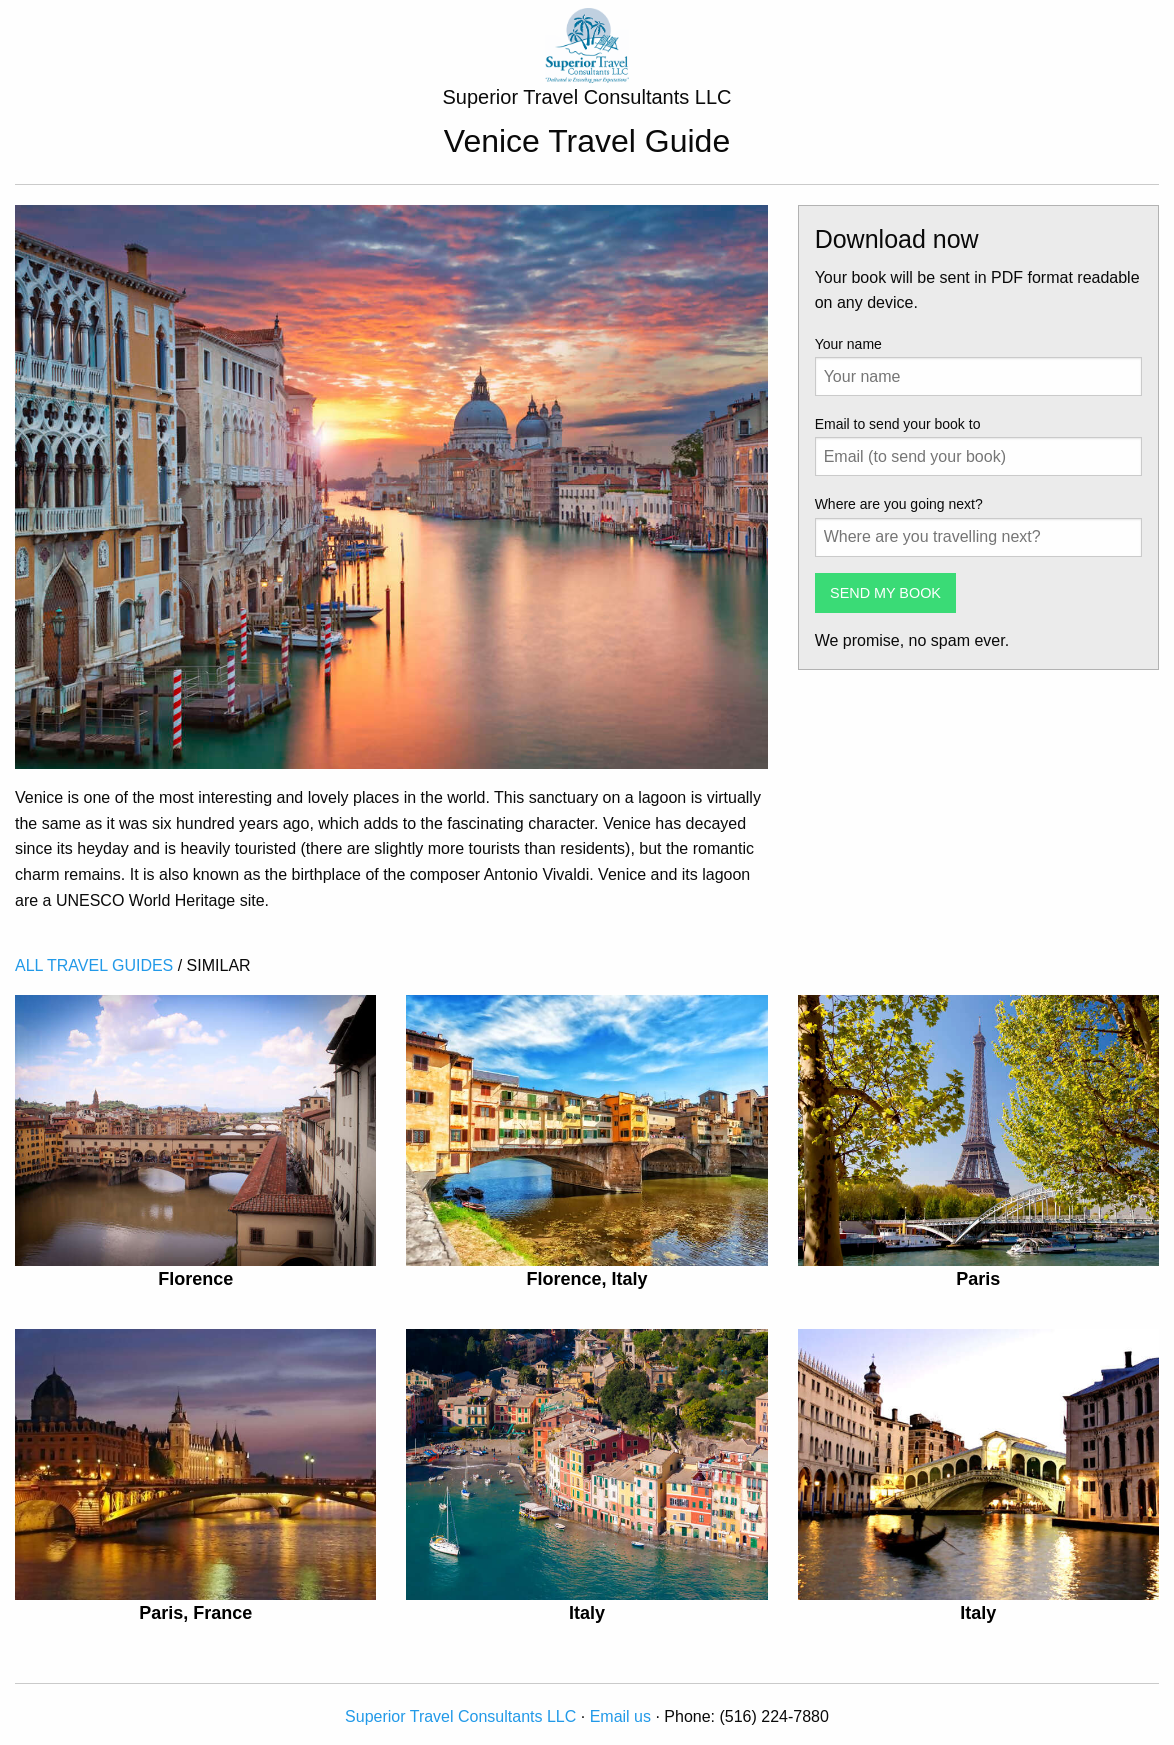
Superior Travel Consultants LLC (463, 1716)
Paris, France (195, 1613)
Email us (620, 1716)
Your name (848, 344)
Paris (978, 1279)
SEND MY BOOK (885, 593)
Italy (587, 1613)
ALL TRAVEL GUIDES (94, 965)
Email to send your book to (898, 424)
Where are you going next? (899, 504)
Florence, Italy (586, 1279)
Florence (195, 1279)
